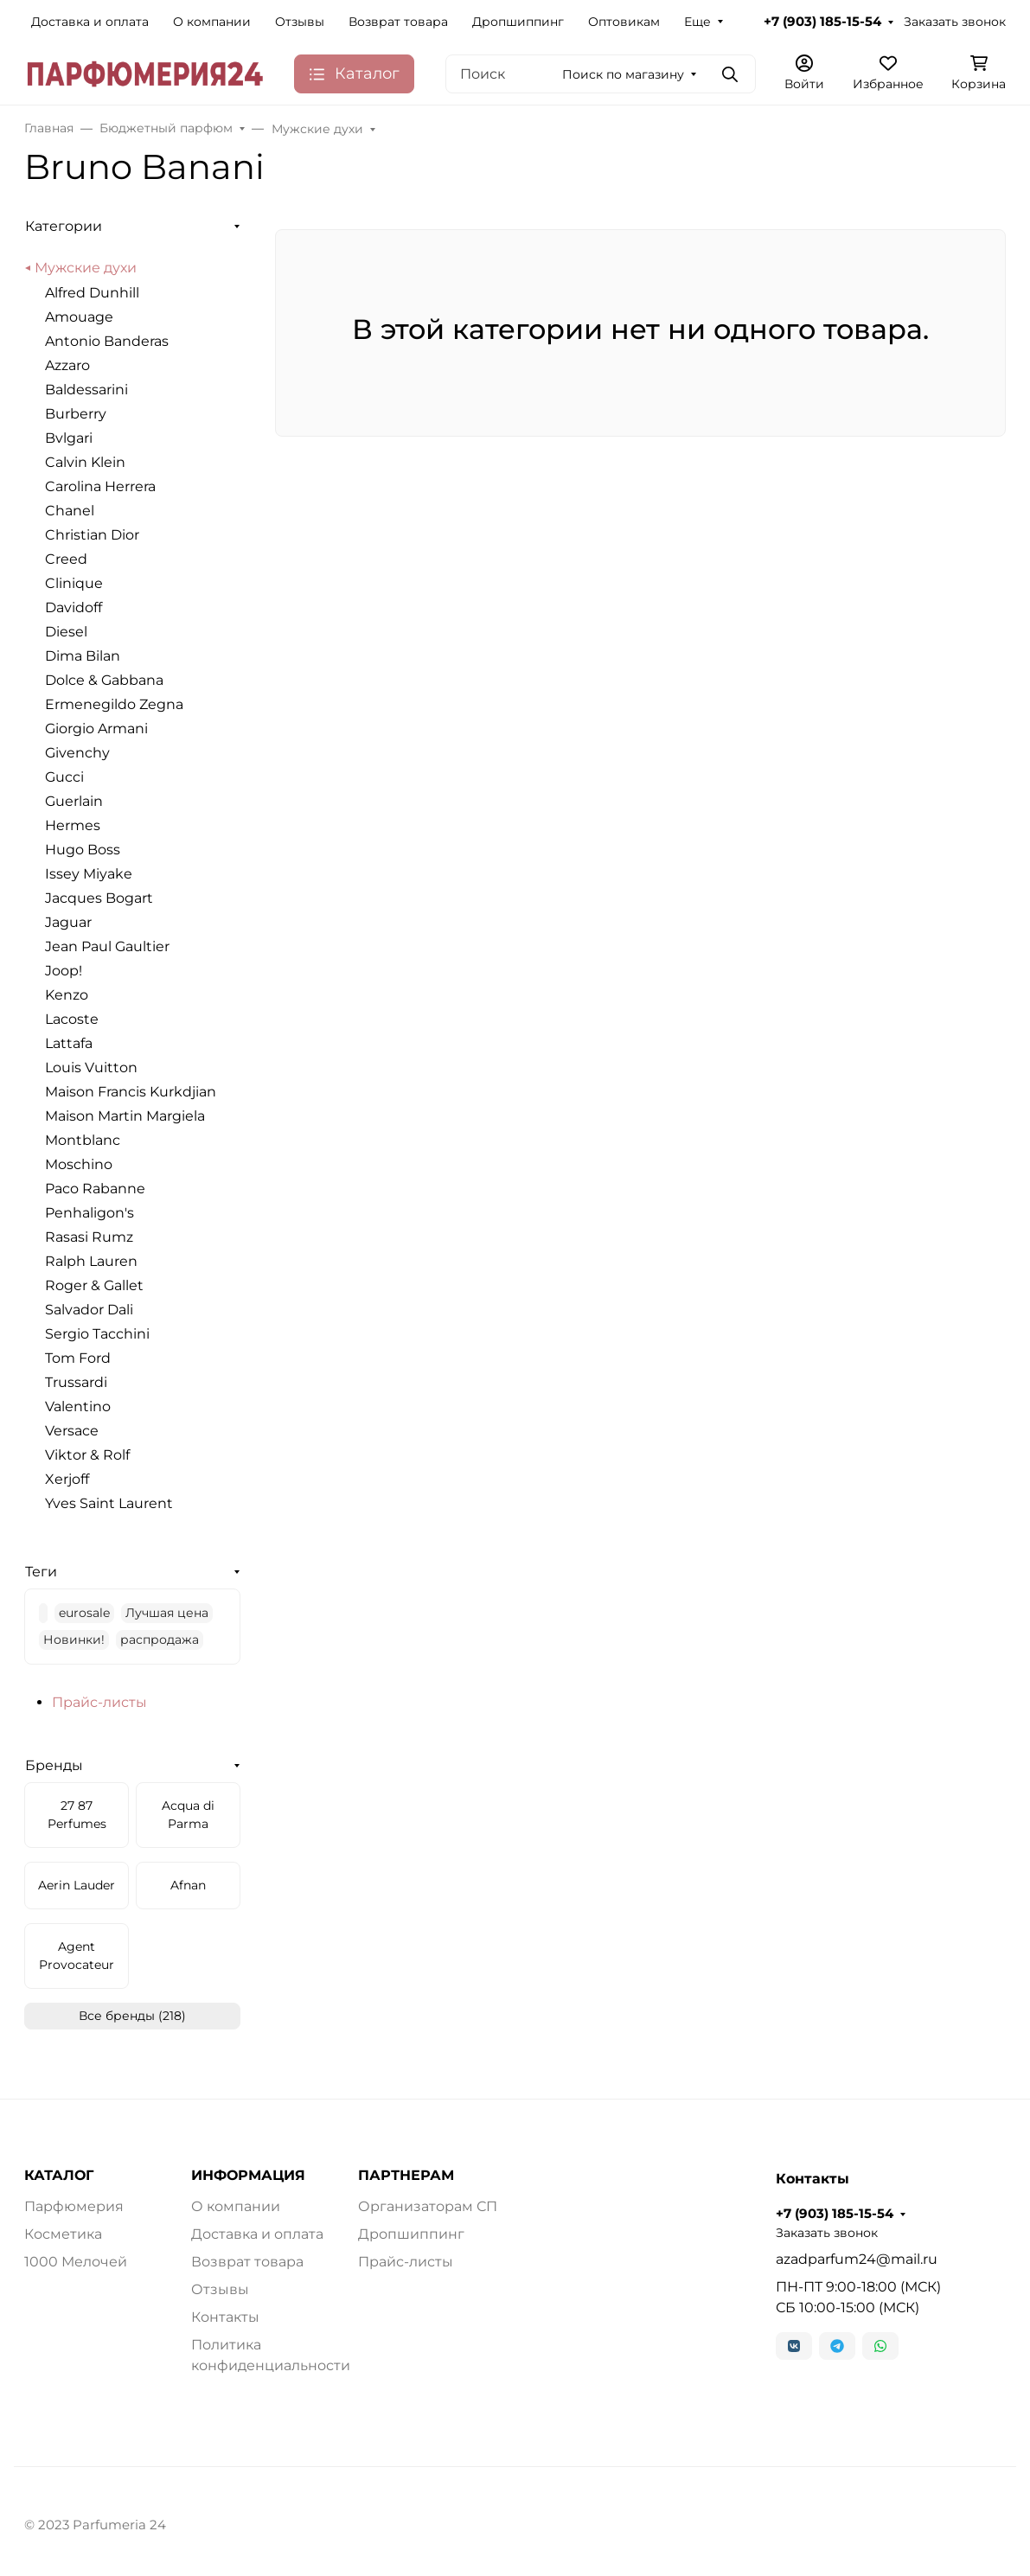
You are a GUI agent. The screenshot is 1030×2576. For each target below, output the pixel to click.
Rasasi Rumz (89, 1237)
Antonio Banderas (107, 341)
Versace (72, 1430)
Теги (41, 1571)
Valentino (78, 1406)
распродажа (159, 1639)
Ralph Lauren (91, 1261)
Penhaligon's (89, 1213)
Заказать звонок (955, 21)
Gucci (64, 777)
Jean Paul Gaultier (107, 946)
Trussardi (76, 1382)
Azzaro (67, 365)
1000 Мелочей (75, 2261)
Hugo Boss (82, 849)
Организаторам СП (427, 2206)
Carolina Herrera (100, 486)
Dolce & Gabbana (104, 680)
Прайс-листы (99, 1702)
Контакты (225, 2317)
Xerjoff (67, 1479)
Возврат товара (398, 21)
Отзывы (299, 21)
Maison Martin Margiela (125, 1116)
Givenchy (77, 753)
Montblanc (82, 1140)
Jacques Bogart (99, 898)
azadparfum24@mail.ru (856, 2259)
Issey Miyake (88, 874)
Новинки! (74, 1639)
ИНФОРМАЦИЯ (248, 2176)
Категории (63, 226)
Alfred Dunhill (92, 292)
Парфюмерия (74, 2206)
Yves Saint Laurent (109, 1503)
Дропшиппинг (518, 21)
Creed (66, 559)
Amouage (79, 317)
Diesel (66, 631)
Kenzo (66, 995)
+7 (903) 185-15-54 (822, 21)
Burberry (75, 414)
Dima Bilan (82, 656)
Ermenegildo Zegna (114, 704)
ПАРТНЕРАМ (406, 2176)
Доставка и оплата (90, 21)
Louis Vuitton (91, 1067)
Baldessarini (86, 389)
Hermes (72, 825)
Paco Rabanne (95, 1188)
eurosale (84, 1612)
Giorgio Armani (96, 728)
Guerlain (74, 801)
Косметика (63, 2234)
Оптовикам (624, 21)
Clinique (74, 583)
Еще (697, 21)
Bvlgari (69, 438)
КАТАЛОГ (58, 2176)
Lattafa (69, 1043)
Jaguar (68, 922)
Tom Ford (78, 1358)
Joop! (63, 970)
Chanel (69, 510)
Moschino (78, 1164)
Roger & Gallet (94, 1285)
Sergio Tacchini (97, 1334)
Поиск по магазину (623, 74)
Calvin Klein (85, 462)
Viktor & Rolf (87, 1455)
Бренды (54, 1765)
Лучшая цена (166, 1612)
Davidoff (73, 607)
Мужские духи (86, 267)
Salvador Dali (89, 1309)
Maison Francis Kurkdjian (130, 1091)
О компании (212, 21)
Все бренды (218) (132, 2015)
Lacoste (72, 1019)
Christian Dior (92, 535)
